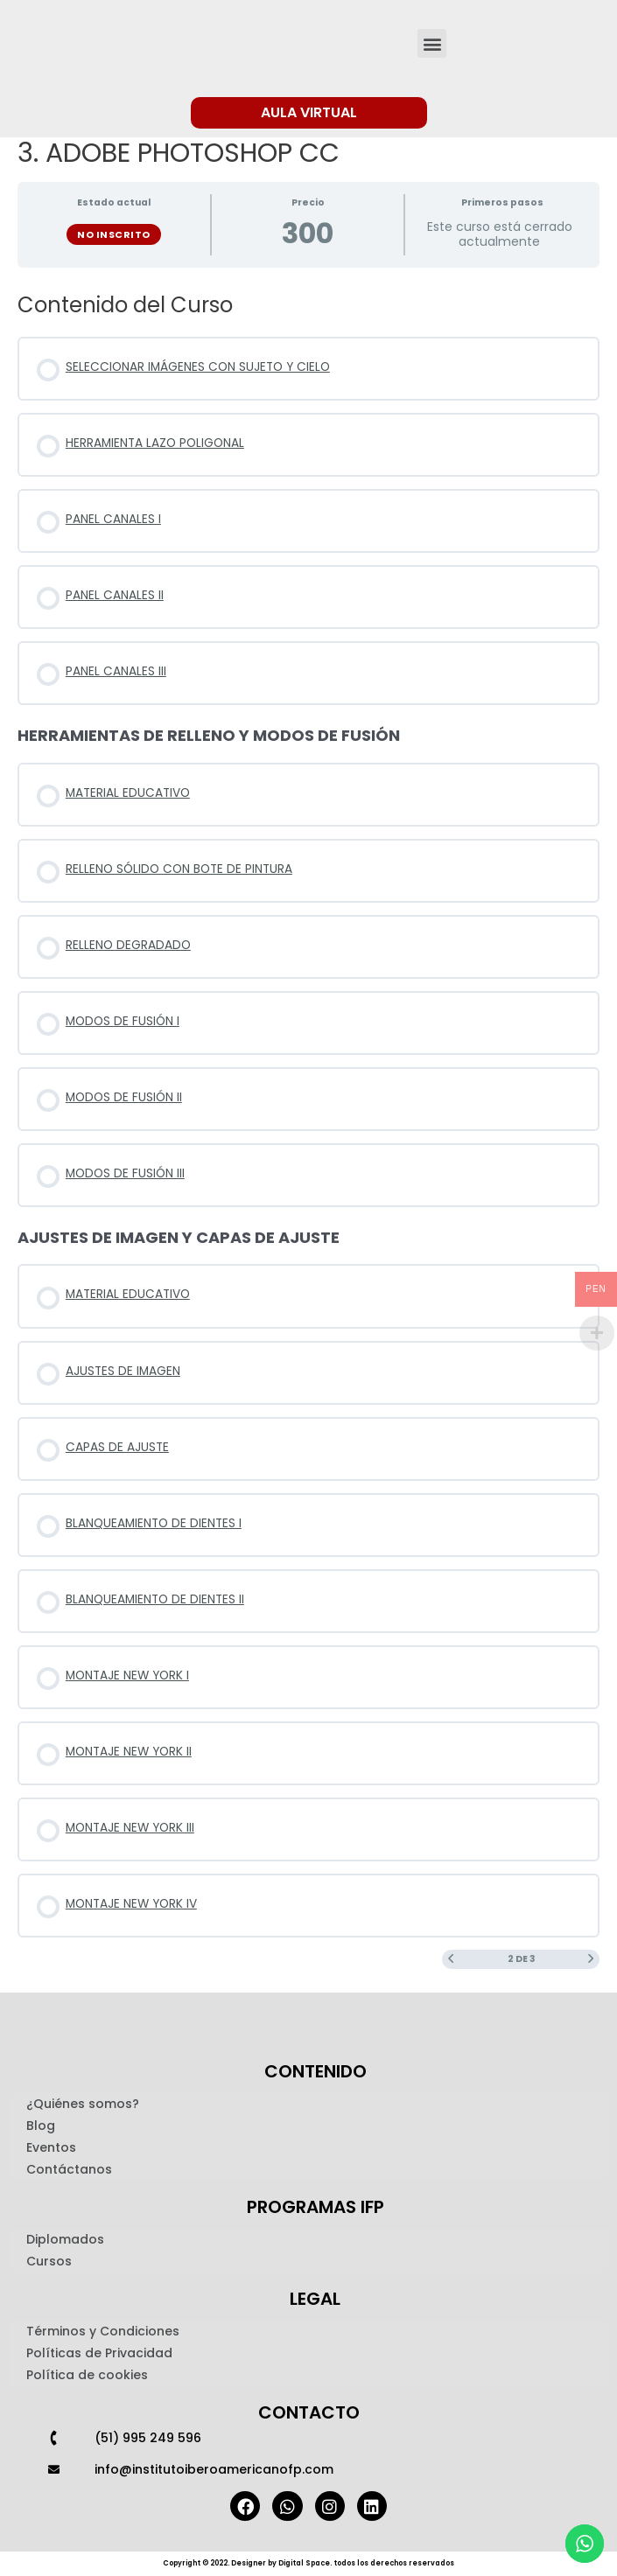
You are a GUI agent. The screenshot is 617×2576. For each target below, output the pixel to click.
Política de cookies (87, 2375)
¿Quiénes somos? (82, 2103)
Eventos (51, 2147)
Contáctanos (69, 2169)
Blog (40, 2125)
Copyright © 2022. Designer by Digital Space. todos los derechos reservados (308, 2563)
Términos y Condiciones (102, 2331)
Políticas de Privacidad (99, 2353)
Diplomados (65, 2239)
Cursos (49, 2261)
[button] (431, 43)
